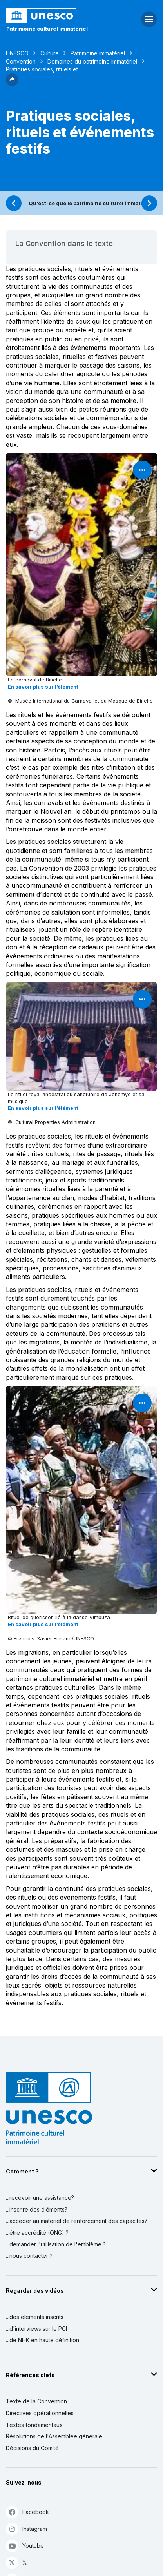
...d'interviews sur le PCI (36, 2328)
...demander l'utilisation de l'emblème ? (56, 2244)
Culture (49, 53)
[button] (12, 83)
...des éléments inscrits (34, 2317)
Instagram (26, 2529)
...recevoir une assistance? (40, 2197)
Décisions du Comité (32, 2448)
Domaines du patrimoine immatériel (92, 61)
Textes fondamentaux (34, 2424)
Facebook (27, 2512)
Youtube (25, 2546)
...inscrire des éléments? (36, 2209)
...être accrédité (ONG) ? (37, 2232)
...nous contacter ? (29, 2255)
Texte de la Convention (36, 2401)
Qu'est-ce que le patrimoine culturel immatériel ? (92, 203)
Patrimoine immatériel (98, 53)
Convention (21, 61)
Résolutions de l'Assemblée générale (54, 2436)
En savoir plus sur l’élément (43, 687)
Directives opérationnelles (40, 2413)
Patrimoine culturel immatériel (47, 29)
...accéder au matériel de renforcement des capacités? (76, 2220)
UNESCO (17, 53)
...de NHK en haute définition (42, 2340)
